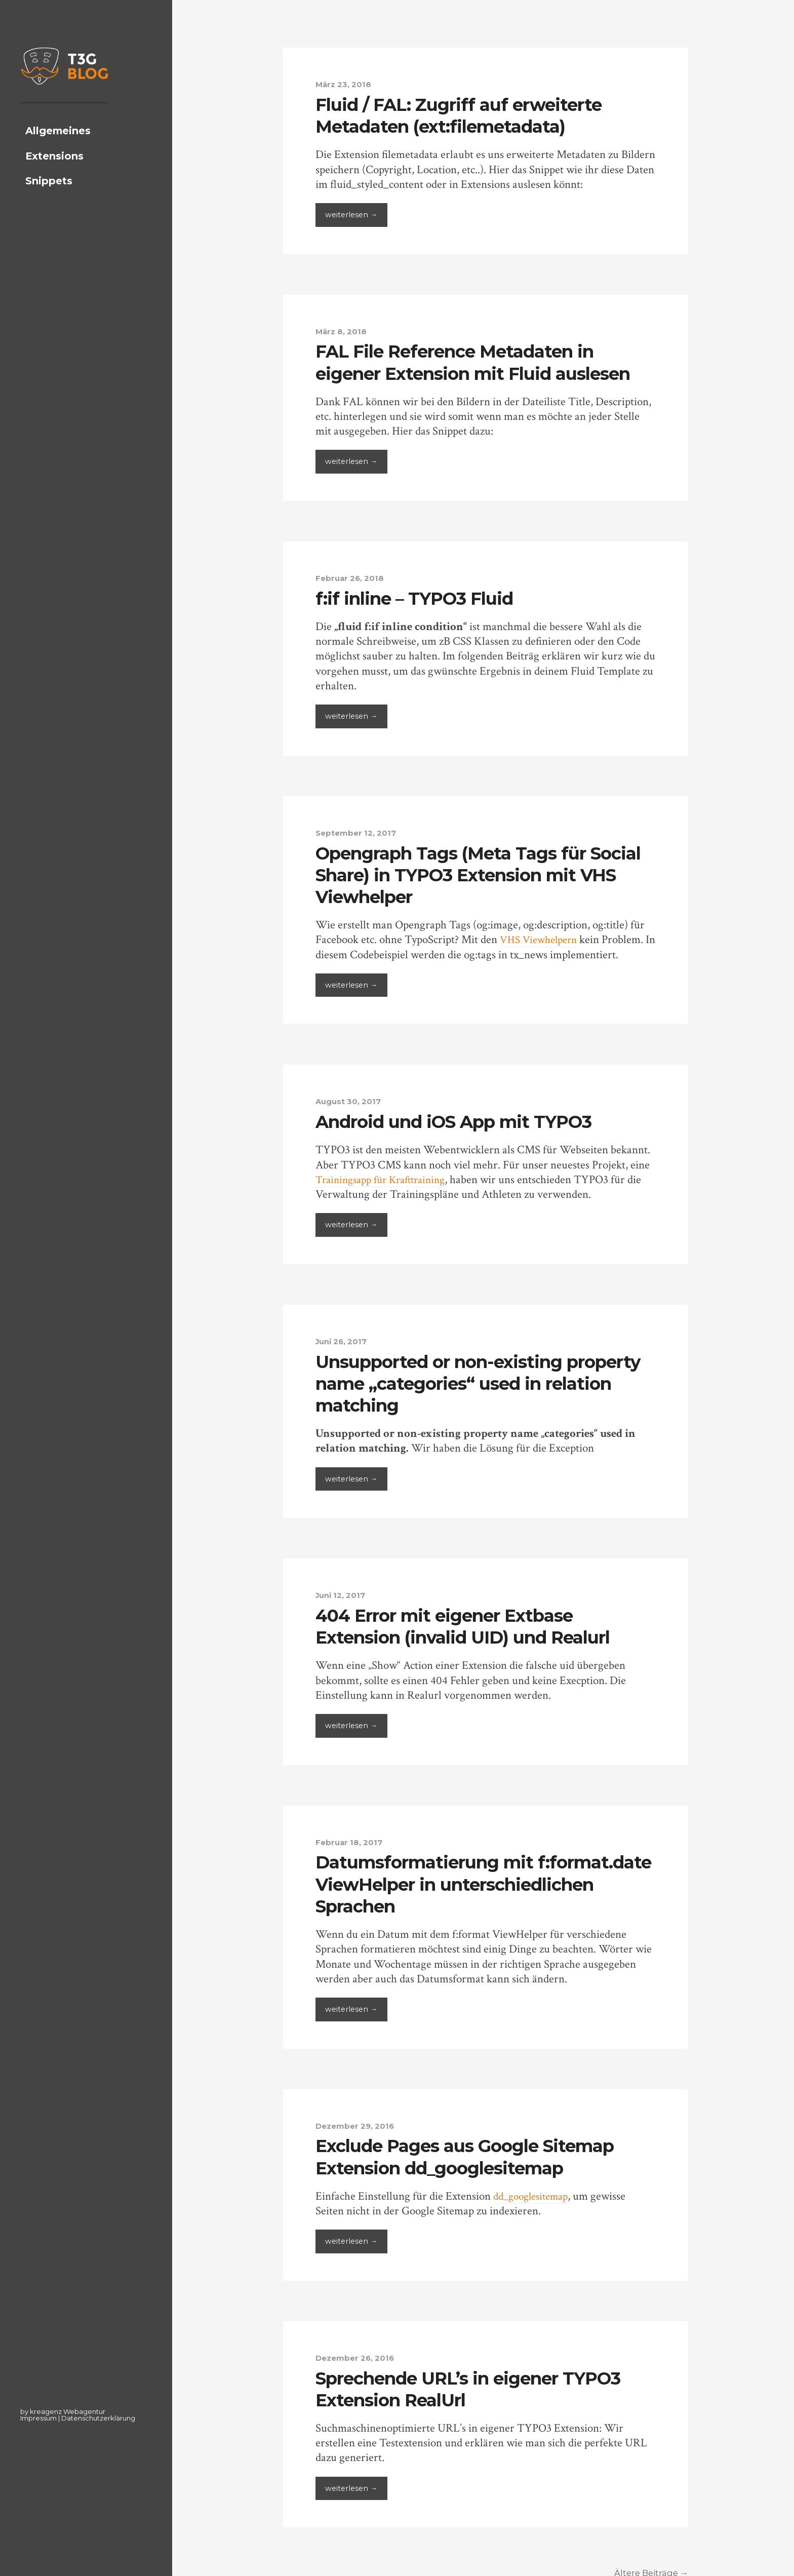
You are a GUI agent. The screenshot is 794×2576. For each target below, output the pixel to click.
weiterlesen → (352, 214)
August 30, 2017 (350, 1100)
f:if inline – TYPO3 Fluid (419, 597)
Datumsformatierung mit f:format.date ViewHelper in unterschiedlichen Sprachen (443, 1882)
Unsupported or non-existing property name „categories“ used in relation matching (477, 1381)
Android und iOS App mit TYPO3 (462, 1120)
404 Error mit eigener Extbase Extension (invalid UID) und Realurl (472, 1624)
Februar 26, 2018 (351, 577)
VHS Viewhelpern (541, 938)
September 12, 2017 (358, 832)
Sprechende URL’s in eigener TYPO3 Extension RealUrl (478, 2385)
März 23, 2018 (345, 84)
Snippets (48, 198)
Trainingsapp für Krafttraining (386, 1178)
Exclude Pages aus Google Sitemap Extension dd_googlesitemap (473, 2154)
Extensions (54, 173)
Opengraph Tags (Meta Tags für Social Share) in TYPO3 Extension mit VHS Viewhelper (483, 873)
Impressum (38, 2418)
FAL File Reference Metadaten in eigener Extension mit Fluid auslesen (483, 361)
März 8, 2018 (342, 331)
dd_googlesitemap (534, 2193)
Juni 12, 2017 (342, 1593)
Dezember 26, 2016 (357, 2355)
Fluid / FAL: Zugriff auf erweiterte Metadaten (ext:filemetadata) (466, 115)
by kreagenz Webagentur (62, 2411)
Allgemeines (58, 147)
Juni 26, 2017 (343, 1340)
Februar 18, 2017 (350, 1840)
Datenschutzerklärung (98, 2418)
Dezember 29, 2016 (357, 2123)
